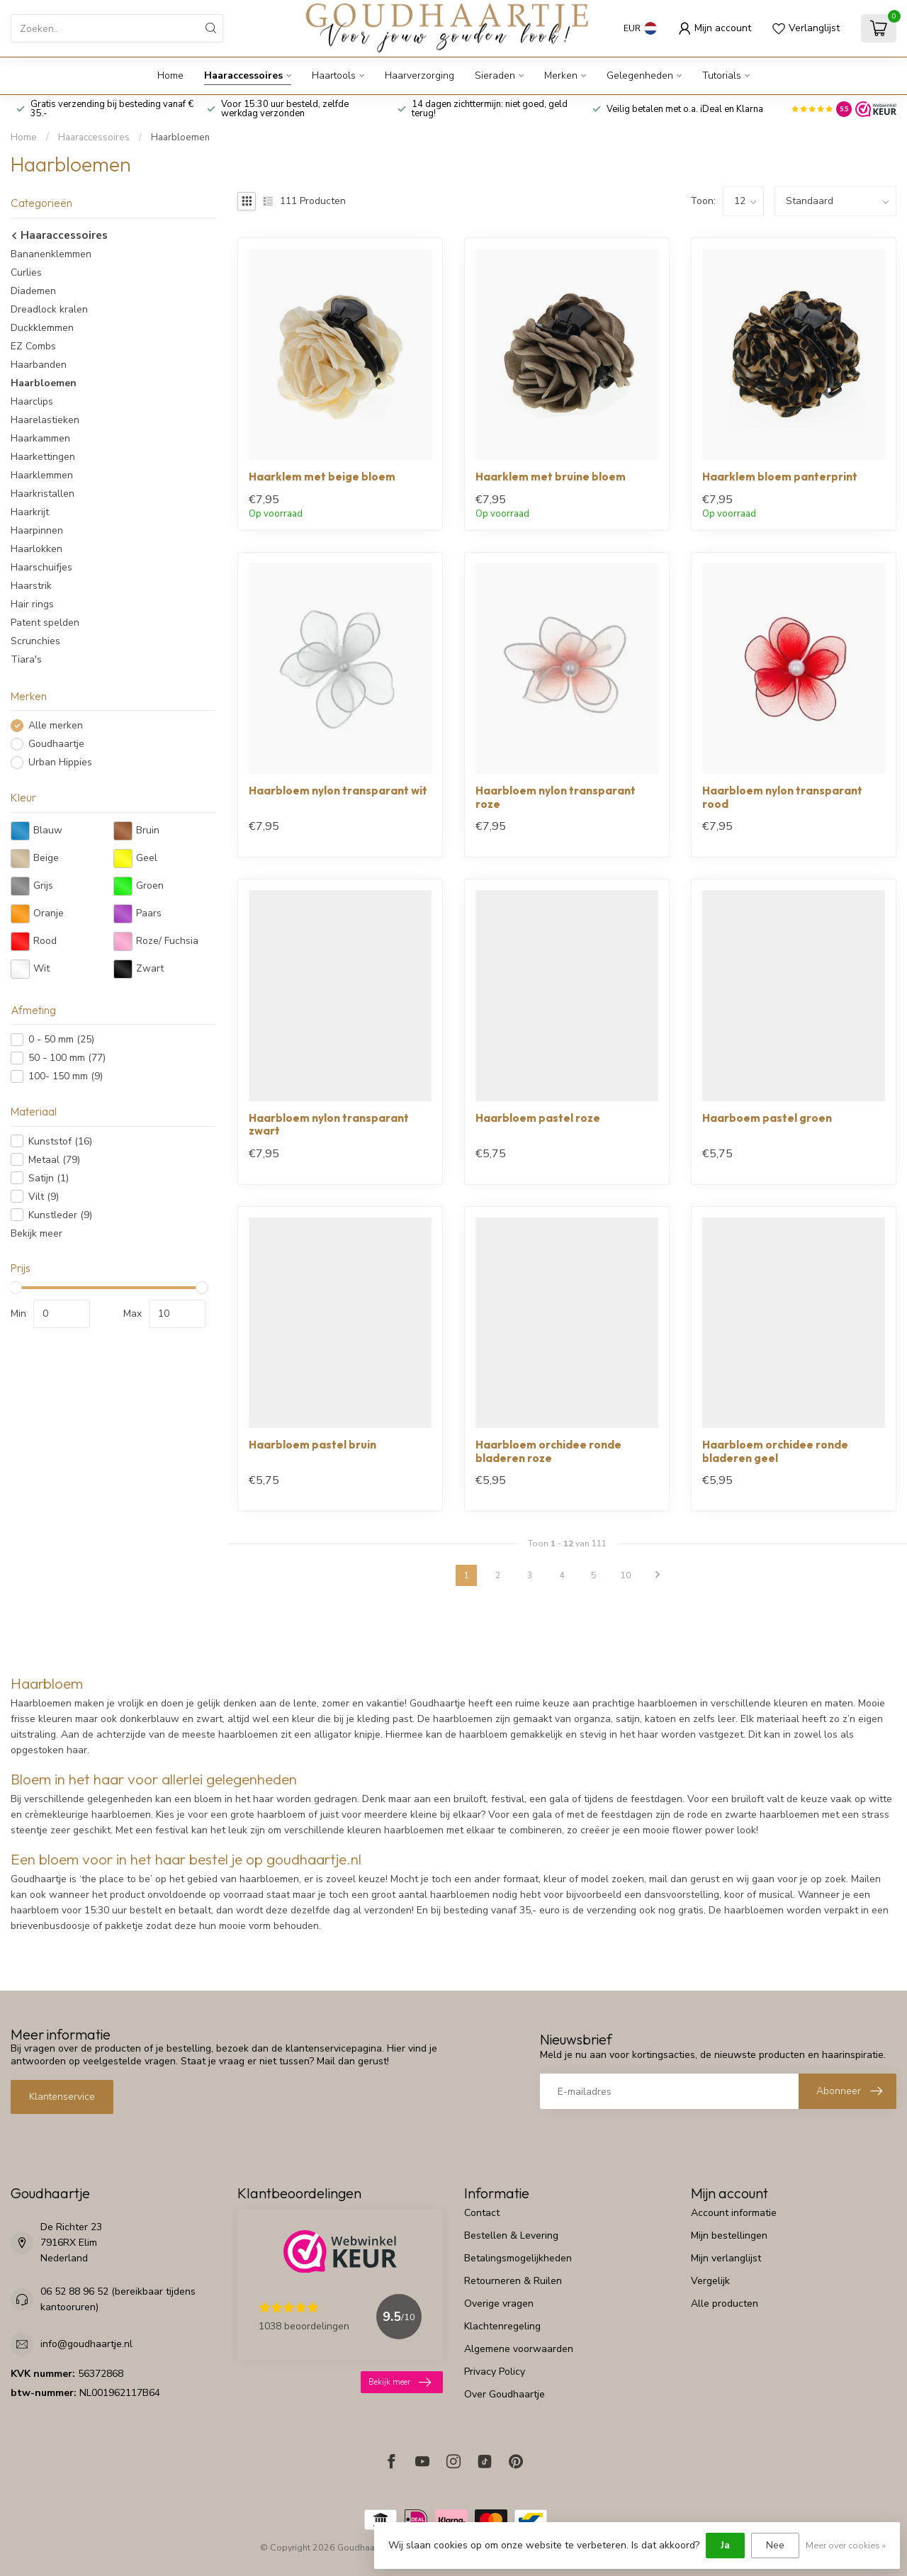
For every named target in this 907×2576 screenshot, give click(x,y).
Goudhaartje (56, 743)
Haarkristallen (42, 493)
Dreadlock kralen (49, 309)
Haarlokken (36, 549)
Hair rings (32, 604)
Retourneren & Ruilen (513, 2281)
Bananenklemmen (51, 254)
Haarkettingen (43, 456)
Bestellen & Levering (511, 2235)
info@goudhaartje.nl (86, 2344)
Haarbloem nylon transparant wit (338, 790)
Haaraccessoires (243, 75)
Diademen (33, 291)
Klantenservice (62, 2096)
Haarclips (32, 401)
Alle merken (55, 725)
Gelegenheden (640, 75)
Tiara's (26, 659)
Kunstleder (60, 1215)
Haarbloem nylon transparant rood (782, 797)
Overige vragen (499, 2303)
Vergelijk (710, 2281)
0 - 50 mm (61, 1039)
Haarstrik (31, 585)
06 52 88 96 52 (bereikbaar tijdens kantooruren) (118, 2299)
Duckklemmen (42, 327)
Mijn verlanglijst (726, 2258)
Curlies (26, 272)
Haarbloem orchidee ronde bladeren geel (775, 1451)
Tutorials (721, 75)
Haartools (334, 75)
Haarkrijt (30, 512)
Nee (775, 2545)
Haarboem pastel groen (767, 1118)
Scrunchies (35, 641)
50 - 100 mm (67, 1057)
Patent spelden (45, 622)
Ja (725, 2545)
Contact (482, 2213)
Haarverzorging (419, 75)
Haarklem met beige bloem (322, 477)
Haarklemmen (42, 475)
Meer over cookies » (846, 2545)
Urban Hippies (60, 762)
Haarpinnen (37, 530)
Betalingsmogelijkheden (518, 2258)
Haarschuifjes (41, 567)
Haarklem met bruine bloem (550, 477)
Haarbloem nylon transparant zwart (329, 1124)
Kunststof (60, 1141)
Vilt (43, 1196)
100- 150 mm (65, 1076)
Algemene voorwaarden (518, 2349)
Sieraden (495, 75)
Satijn (48, 1178)
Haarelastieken (45, 420)
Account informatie (734, 2213)
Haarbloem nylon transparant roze (555, 797)
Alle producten (724, 2303)
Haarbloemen (180, 137)
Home (170, 75)
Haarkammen (40, 438)
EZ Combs (33, 346)
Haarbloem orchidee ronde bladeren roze (548, 1451)
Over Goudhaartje (504, 2394)
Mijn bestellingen (729, 2235)
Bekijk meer (36, 1233)
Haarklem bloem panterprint (779, 477)
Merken (561, 75)
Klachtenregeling (502, 2326)
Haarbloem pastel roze (537, 1118)
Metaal (54, 1159)
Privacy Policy (494, 2371)
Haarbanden (39, 364)
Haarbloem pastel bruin (312, 1445)
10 (625, 1575)
